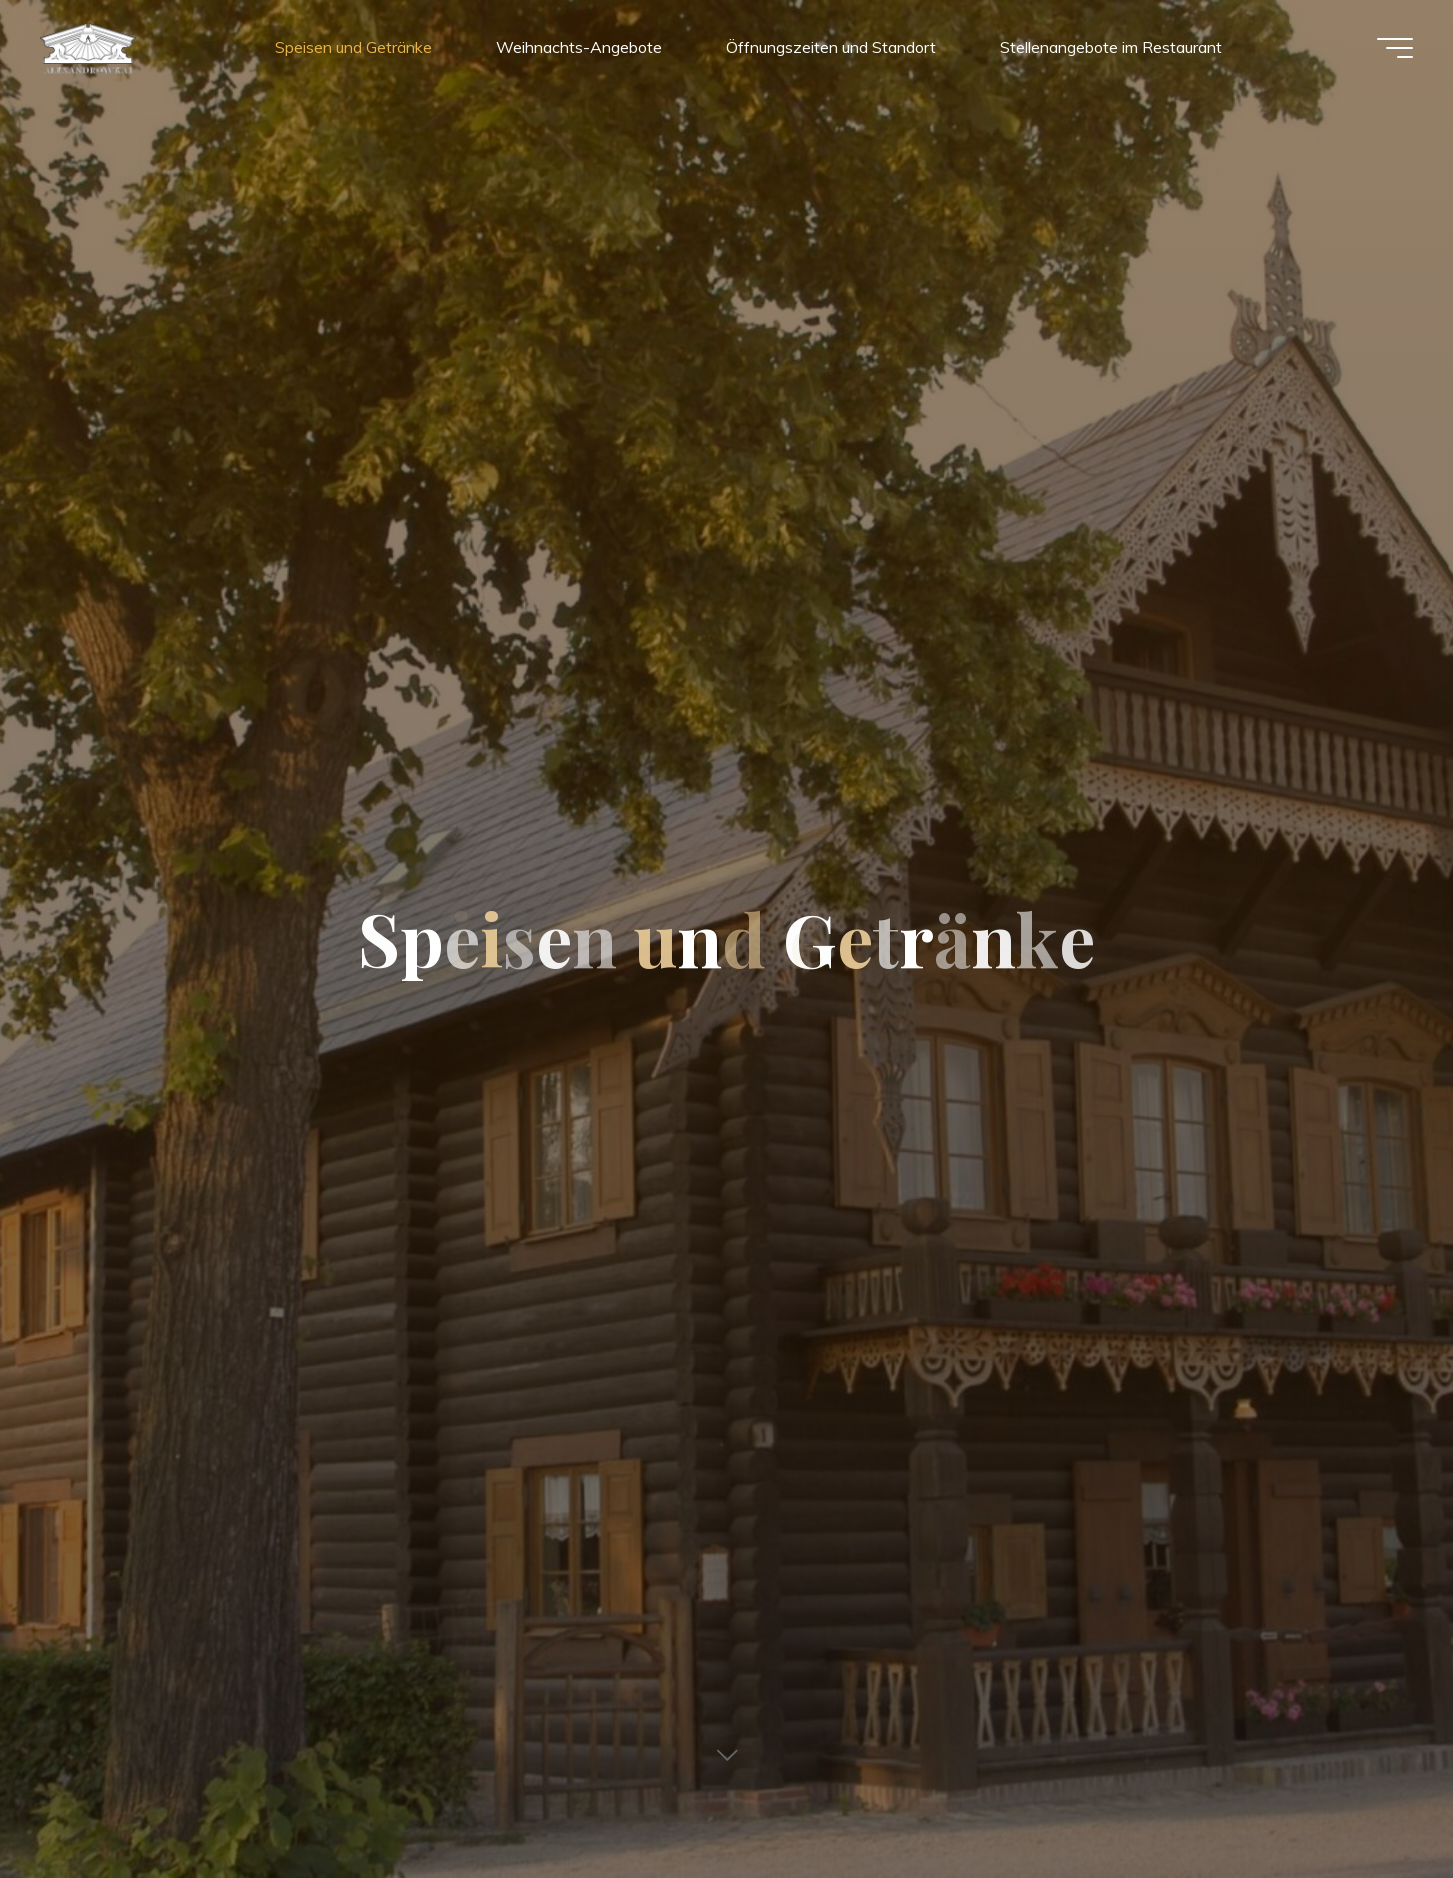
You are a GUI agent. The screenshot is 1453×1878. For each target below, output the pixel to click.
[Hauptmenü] (1395, 48)
